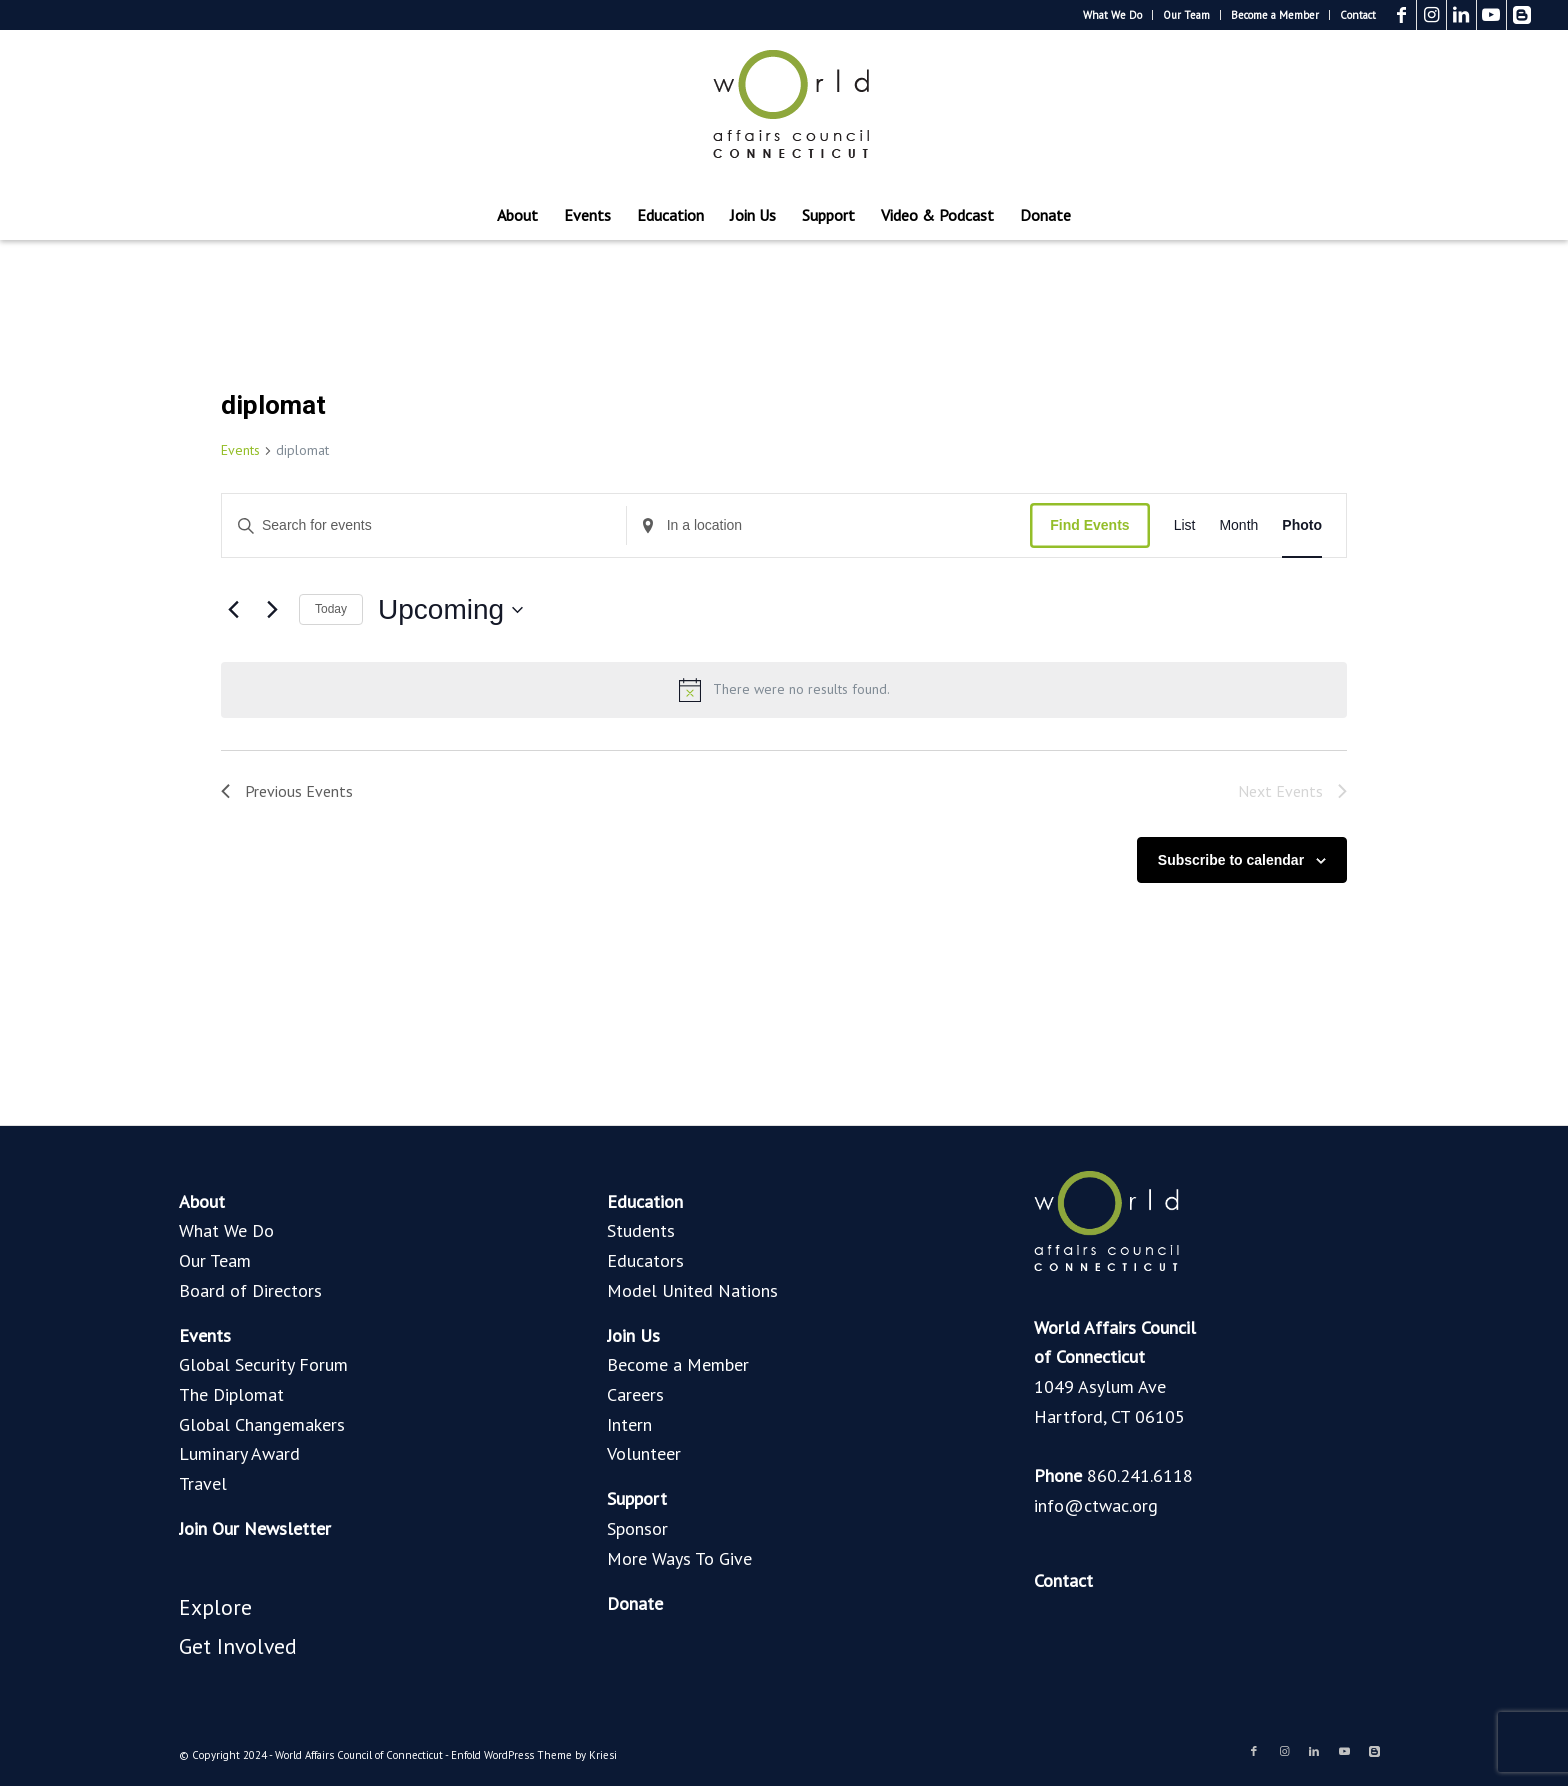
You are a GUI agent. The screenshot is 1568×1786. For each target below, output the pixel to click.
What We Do (1112, 15)
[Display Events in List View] (1185, 525)
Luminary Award (239, 1453)
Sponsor (637, 1528)
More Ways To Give (679, 1558)
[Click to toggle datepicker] (450, 610)
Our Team (1186, 15)
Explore (215, 1607)
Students (641, 1230)
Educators (645, 1260)
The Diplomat (231, 1394)
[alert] (784, 690)
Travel (203, 1483)
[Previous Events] (233, 610)
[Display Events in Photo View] (1302, 525)
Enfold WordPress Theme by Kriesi (534, 1755)
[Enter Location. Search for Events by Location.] (829, 525)
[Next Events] (272, 610)
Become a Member (1275, 15)
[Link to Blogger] (1522, 15)
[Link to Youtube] (1491, 15)
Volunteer (644, 1453)
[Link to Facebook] (1401, 15)
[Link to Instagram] (1431, 15)
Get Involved (238, 1646)
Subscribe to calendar (1231, 860)
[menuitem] (1113, 15)
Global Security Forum (263, 1364)
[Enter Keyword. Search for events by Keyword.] (424, 525)
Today (331, 609)
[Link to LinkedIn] (1461, 15)
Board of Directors (250, 1290)
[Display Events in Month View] (1238, 525)
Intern (629, 1424)
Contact (1358, 15)
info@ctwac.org (1096, 1505)
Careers (635, 1394)
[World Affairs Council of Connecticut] (784, 110)
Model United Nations (692, 1290)
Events (240, 450)
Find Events (1089, 525)
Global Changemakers (262, 1424)
